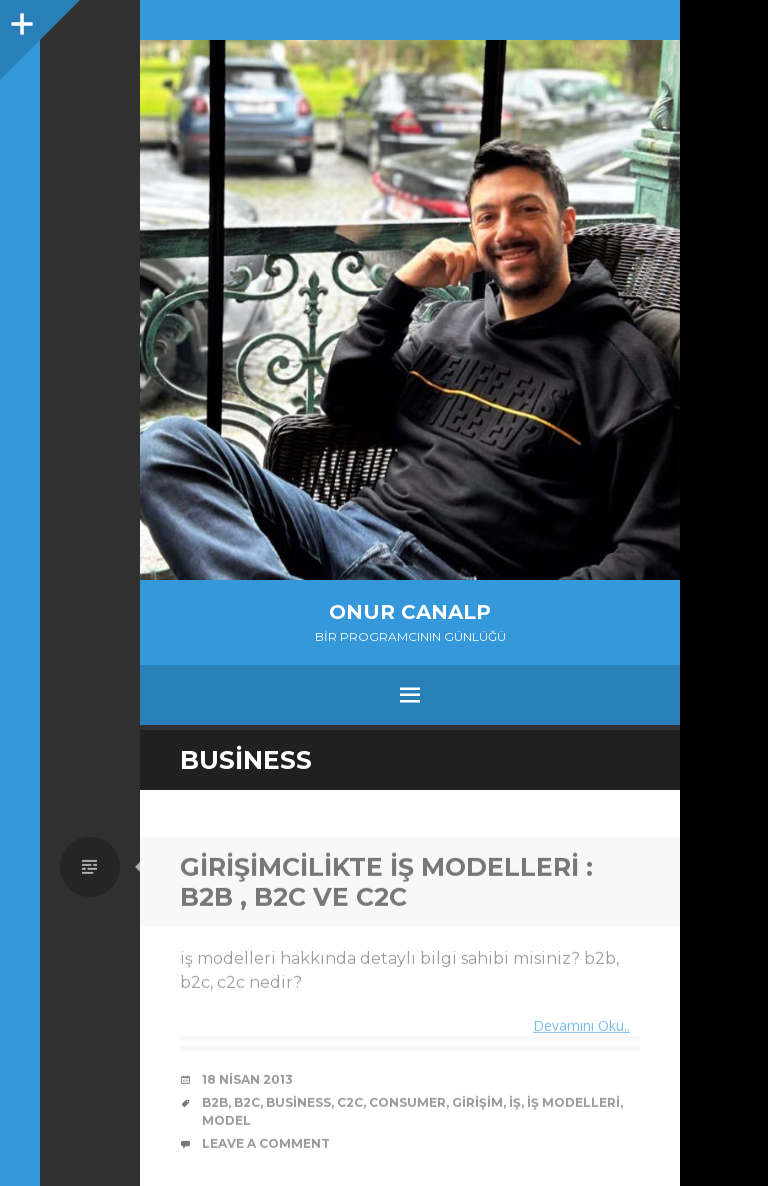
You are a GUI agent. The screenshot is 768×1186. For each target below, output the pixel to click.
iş (515, 1104)
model (226, 1122)
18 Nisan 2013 (247, 1081)
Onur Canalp (410, 612)
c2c (350, 1104)
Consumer (407, 1104)
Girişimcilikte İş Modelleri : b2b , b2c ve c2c (386, 884)
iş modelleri (573, 1104)
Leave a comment (266, 1145)
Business (298, 1104)
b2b (215, 1104)
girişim (477, 1104)
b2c (247, 1104)
